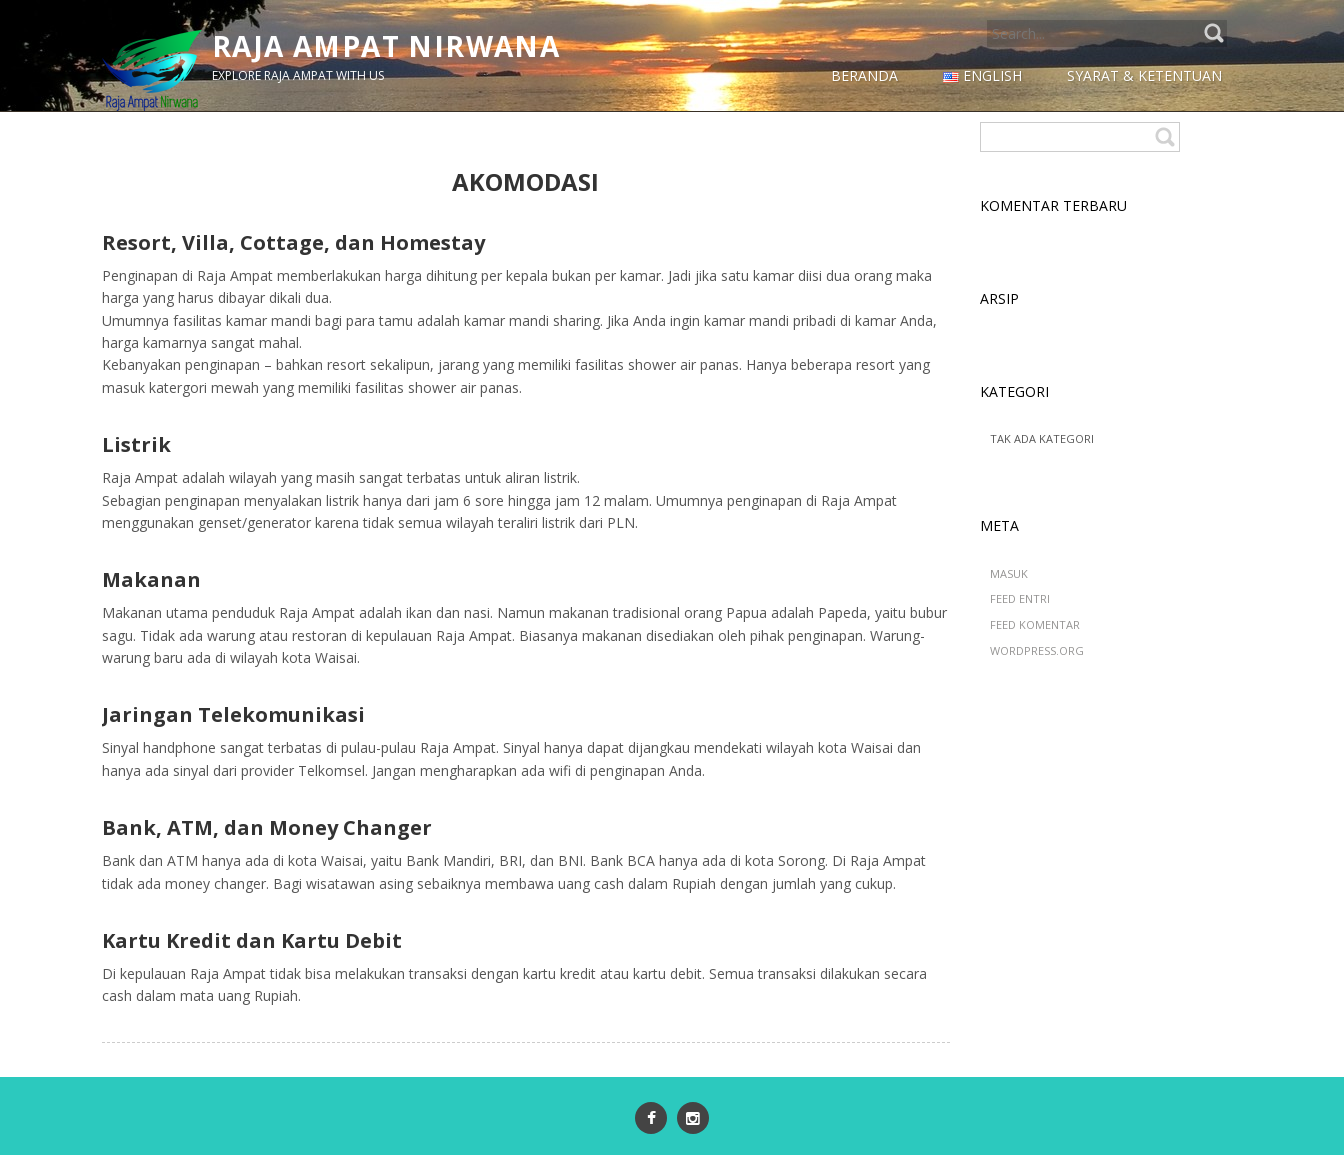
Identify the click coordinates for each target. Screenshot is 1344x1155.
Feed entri (1020, 598)
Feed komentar (1035, 624)
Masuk (1009, 573)
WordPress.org (1037, 650)
